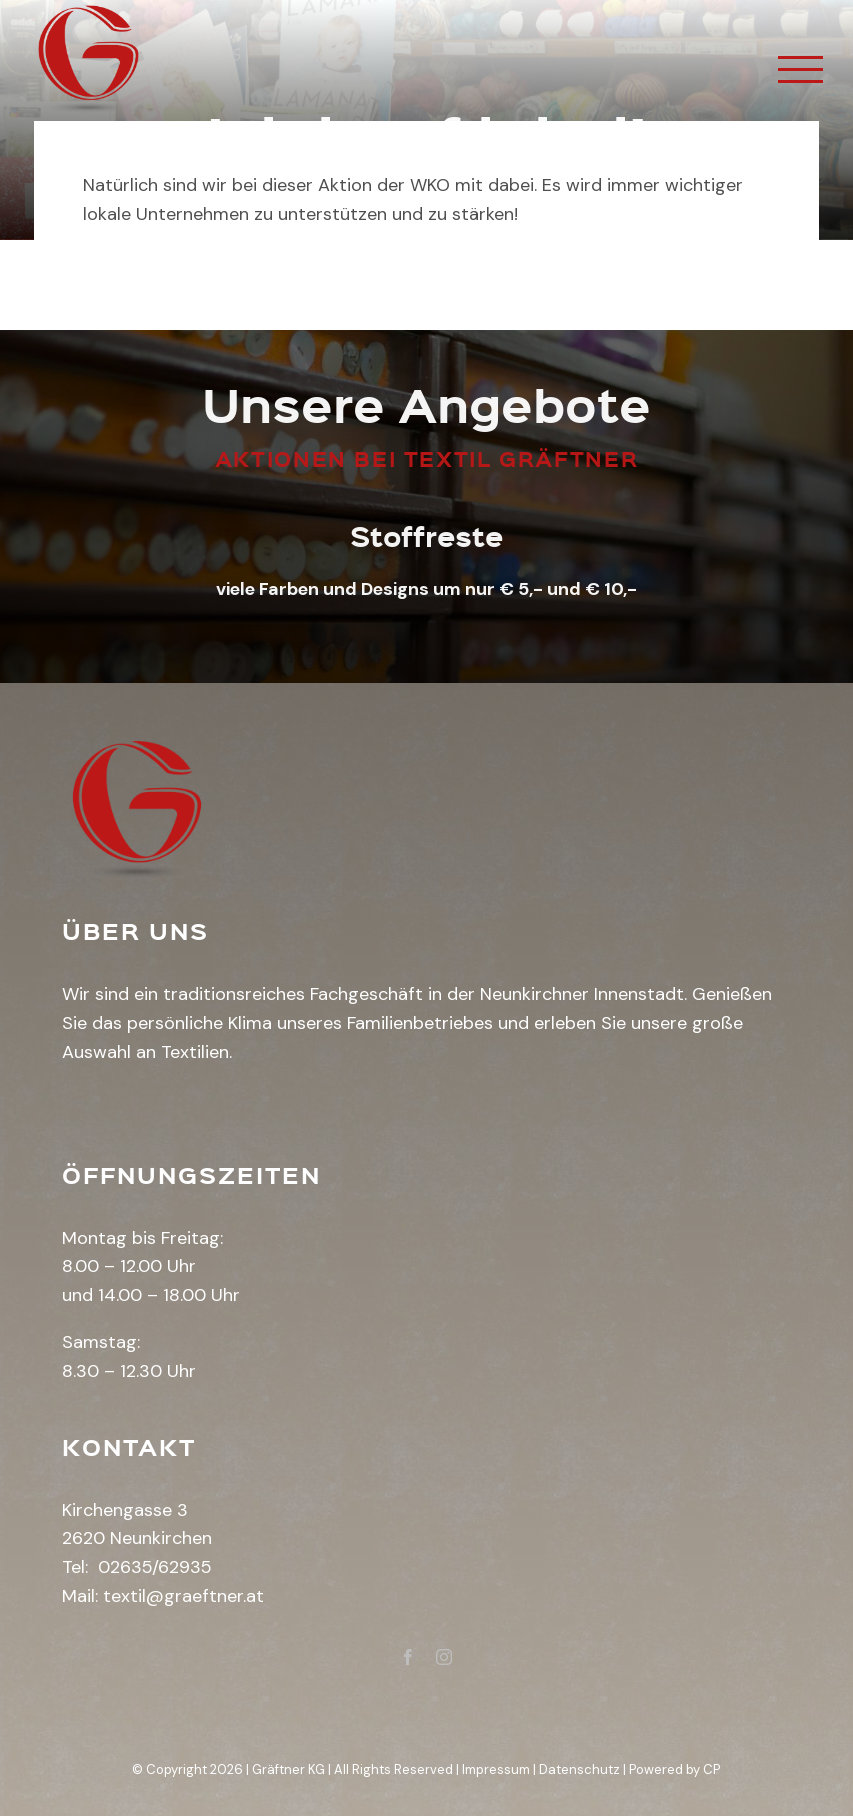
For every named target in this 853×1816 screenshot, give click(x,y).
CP (711, 1769)
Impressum (496, 1769)
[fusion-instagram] (444, 1657)
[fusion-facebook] (408, 1657)
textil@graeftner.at (183, 1596)
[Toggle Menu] (801, 69)
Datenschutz (579, 1769)
